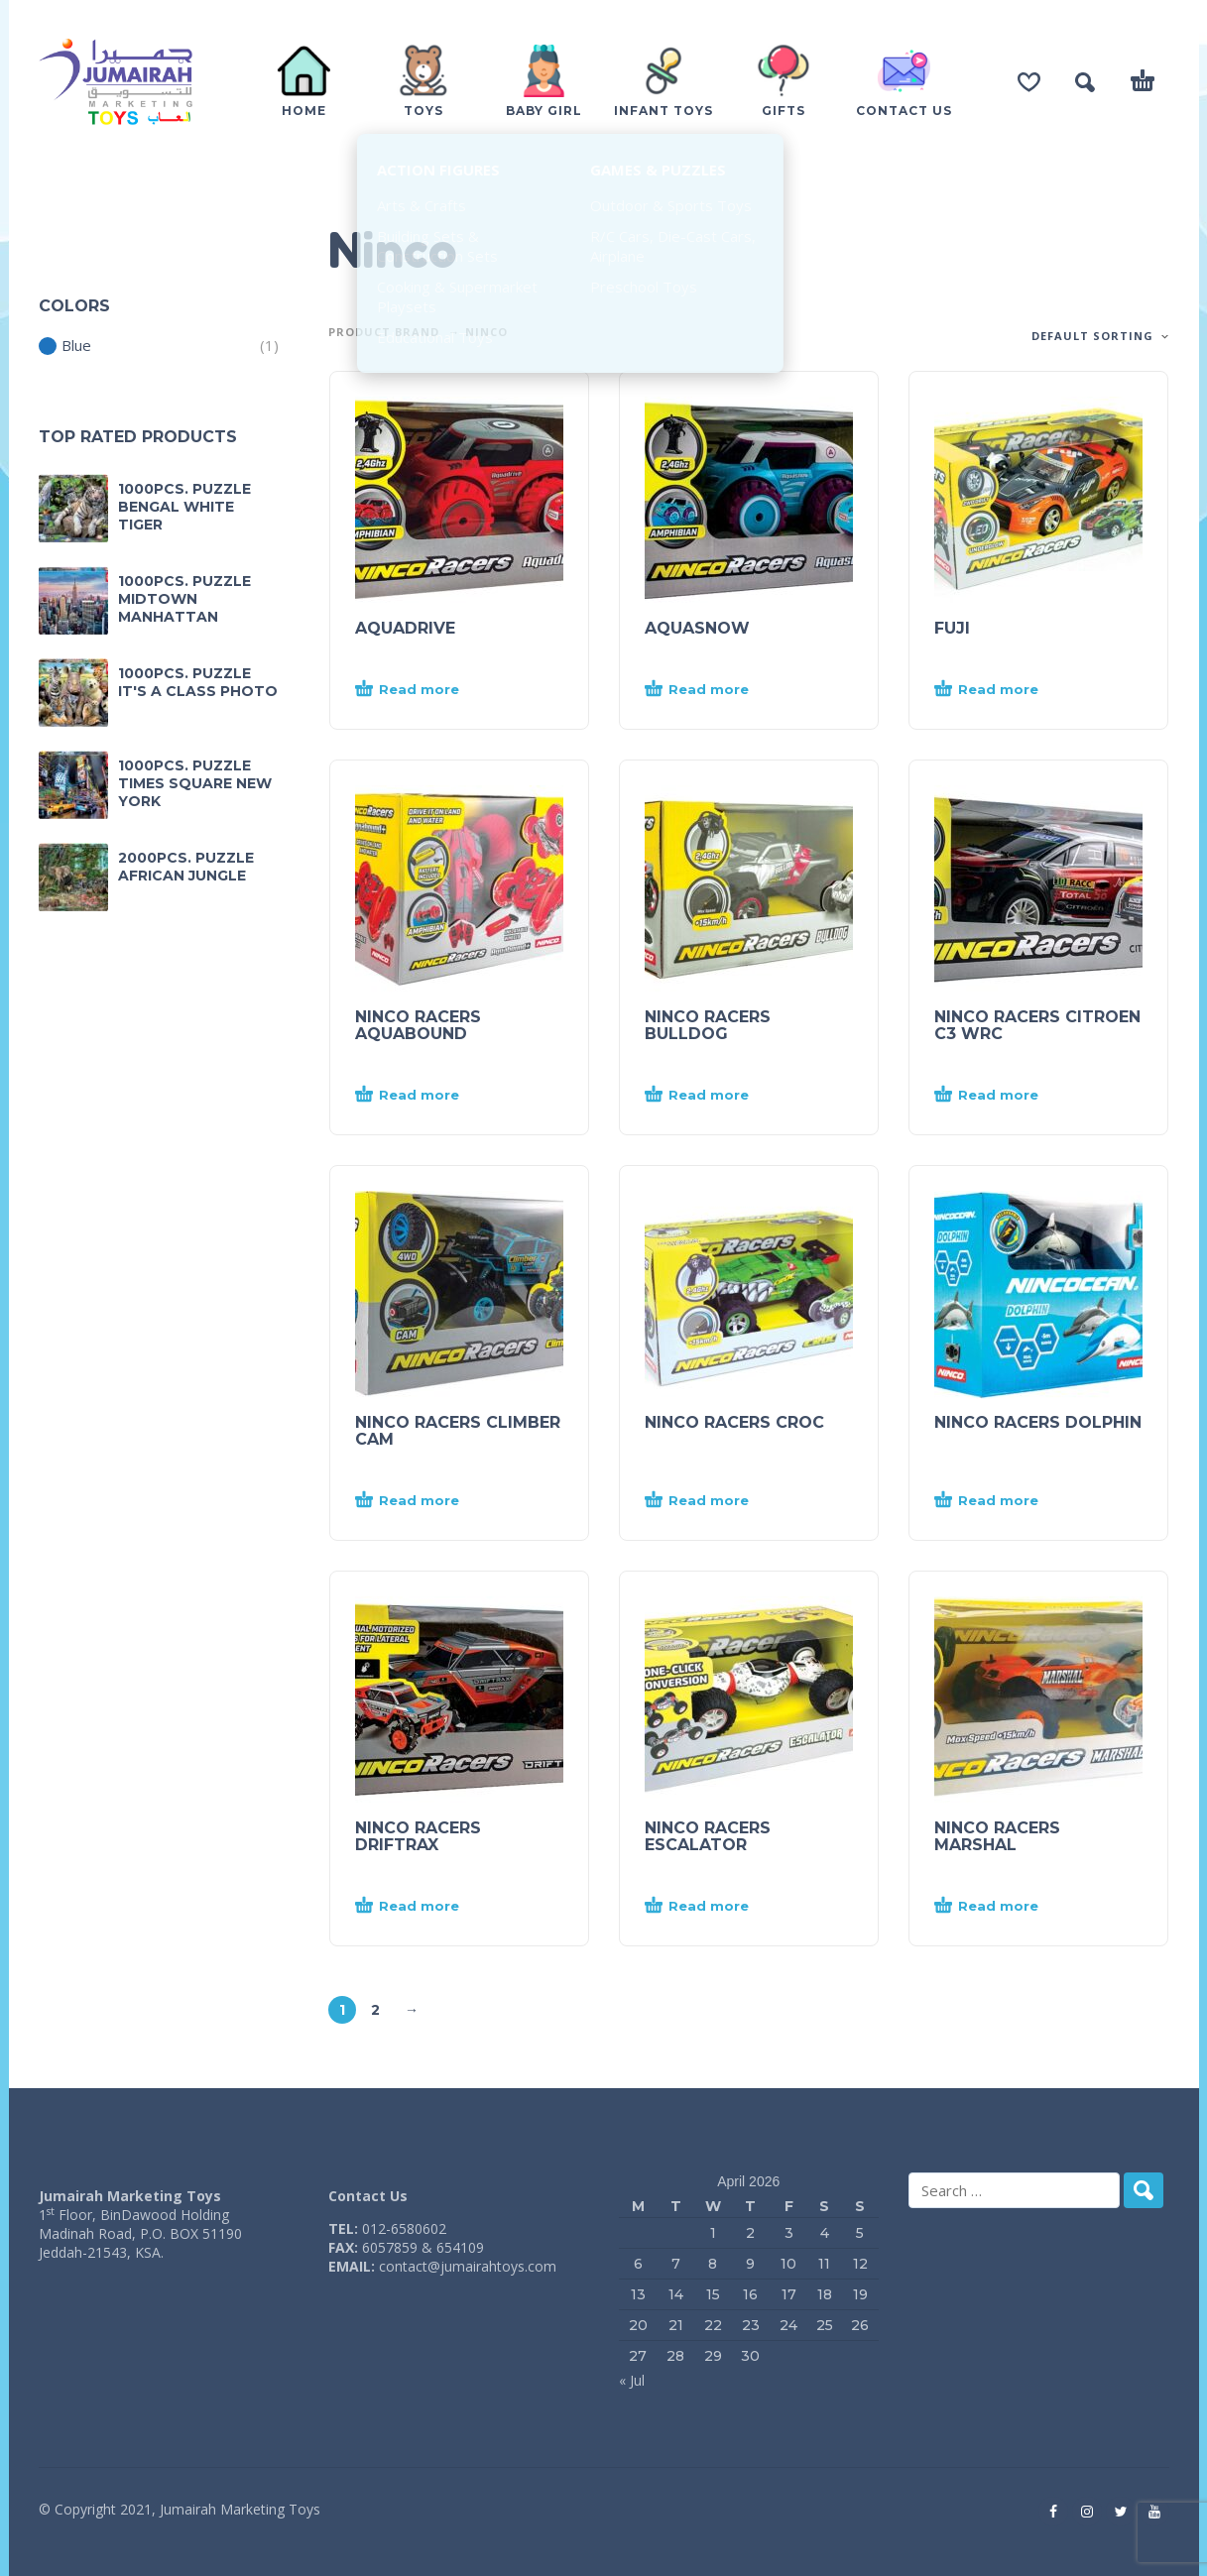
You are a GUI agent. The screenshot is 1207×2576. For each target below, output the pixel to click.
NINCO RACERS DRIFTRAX (418, 1836)
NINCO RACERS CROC (734, 1422)
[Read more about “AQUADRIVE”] (423, 690)
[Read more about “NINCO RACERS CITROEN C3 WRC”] (1002, 1096)
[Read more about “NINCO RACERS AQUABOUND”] (423, 1096)
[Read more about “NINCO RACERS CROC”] (713, 1501)
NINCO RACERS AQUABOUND (418, 1025)
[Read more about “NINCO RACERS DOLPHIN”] (1002, 1501)
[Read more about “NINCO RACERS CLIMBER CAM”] (423, 1501)
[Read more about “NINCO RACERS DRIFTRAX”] (423, 1907)
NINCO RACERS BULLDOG (708, 1025)
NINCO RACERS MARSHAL (997, 1836)
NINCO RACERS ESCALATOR (708, 1836)
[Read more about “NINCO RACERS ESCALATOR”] (713, 1907)
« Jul (632, 2380)
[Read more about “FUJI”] (1002, 690)
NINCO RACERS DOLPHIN (1038, 1422)
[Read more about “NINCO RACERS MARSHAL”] (1002, 1907)
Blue (65, 345)
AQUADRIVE (405, 628)
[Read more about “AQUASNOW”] (713, 690)
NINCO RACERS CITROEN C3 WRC (1037, 1025)
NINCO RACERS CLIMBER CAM (457, 1431)
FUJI (952, 628)
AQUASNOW (697, 628)
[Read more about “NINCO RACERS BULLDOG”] (713, 1096)
